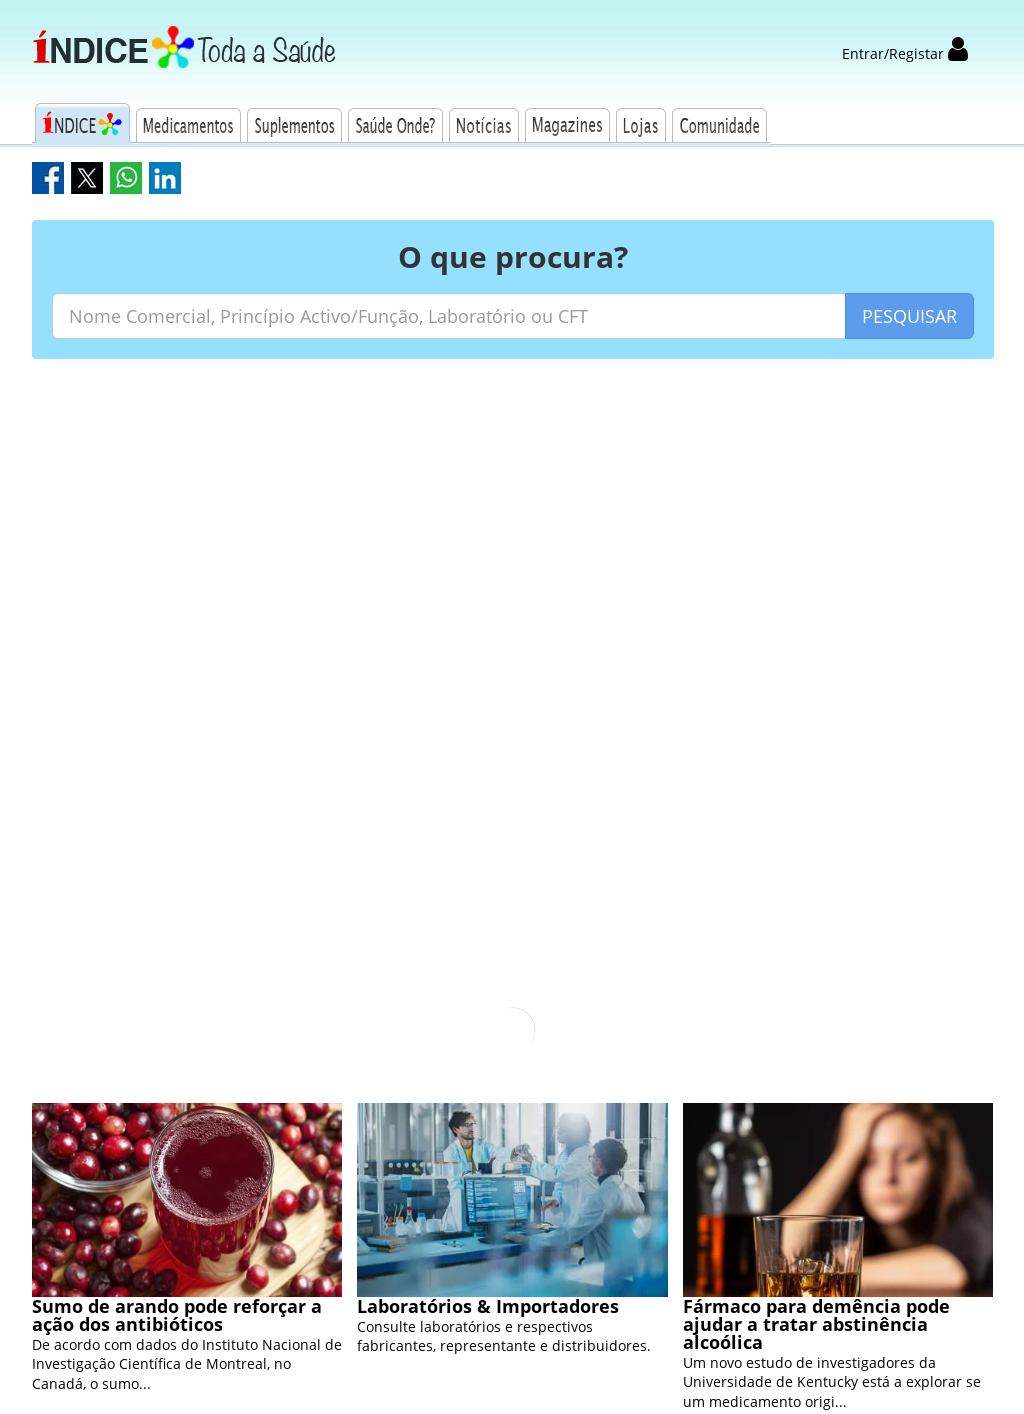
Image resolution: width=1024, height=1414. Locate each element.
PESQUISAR (909, 316)
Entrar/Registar (905, 53)
